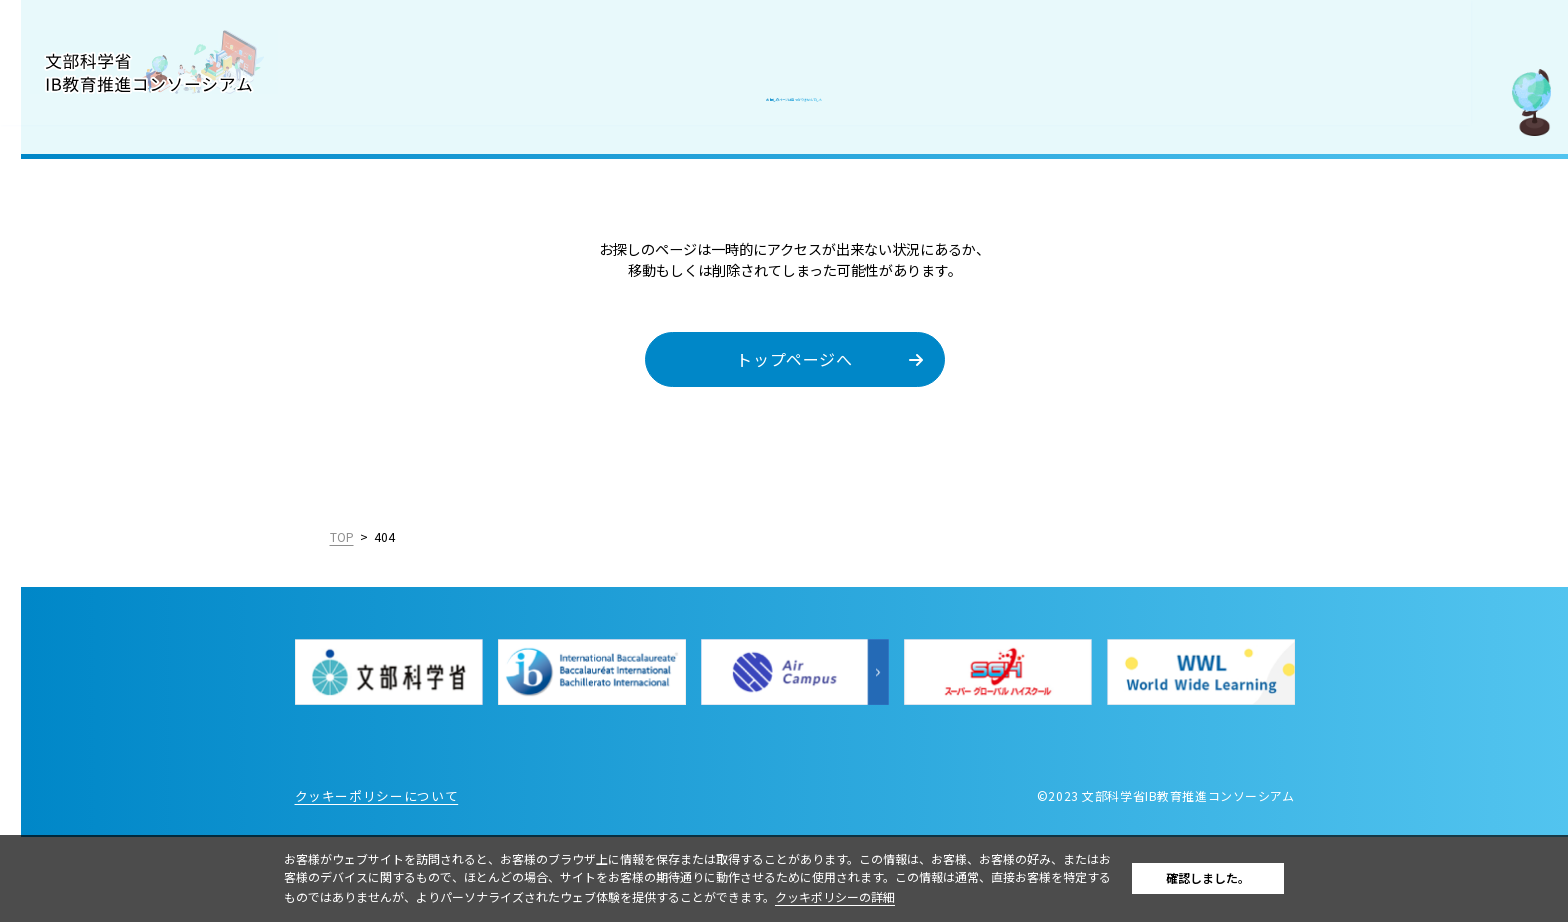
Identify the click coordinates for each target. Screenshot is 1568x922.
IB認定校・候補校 (88, 240)
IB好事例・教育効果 (96, 284)
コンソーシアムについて (109, 152)
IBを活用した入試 (88, 327)
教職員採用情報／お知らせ (117, 371)
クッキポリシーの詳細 (907, 896)
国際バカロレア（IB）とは (117, 196)
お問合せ (59, 415)
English (242, 610)
